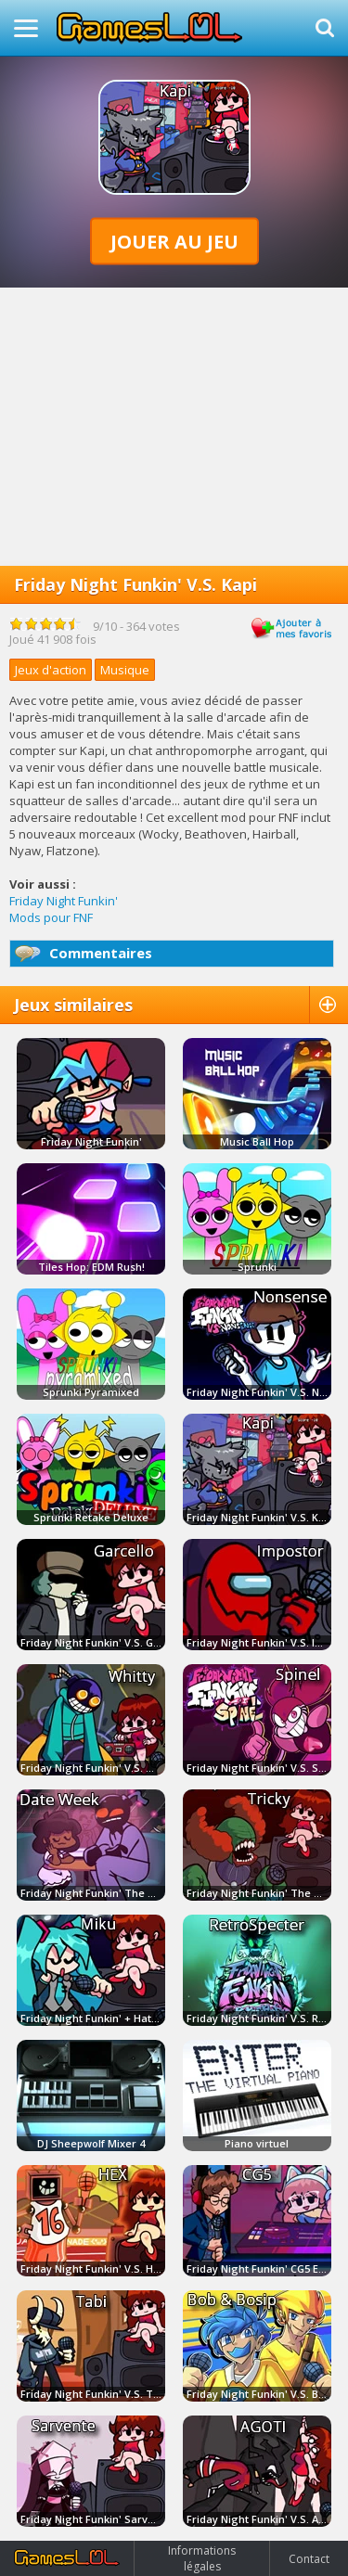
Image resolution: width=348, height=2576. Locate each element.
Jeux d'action (50, 669)
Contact (309, 2559)
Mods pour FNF (51, 917)
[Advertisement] (174, 427)
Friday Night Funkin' (63, 900)
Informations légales (202, 2558)
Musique (124, 669)
